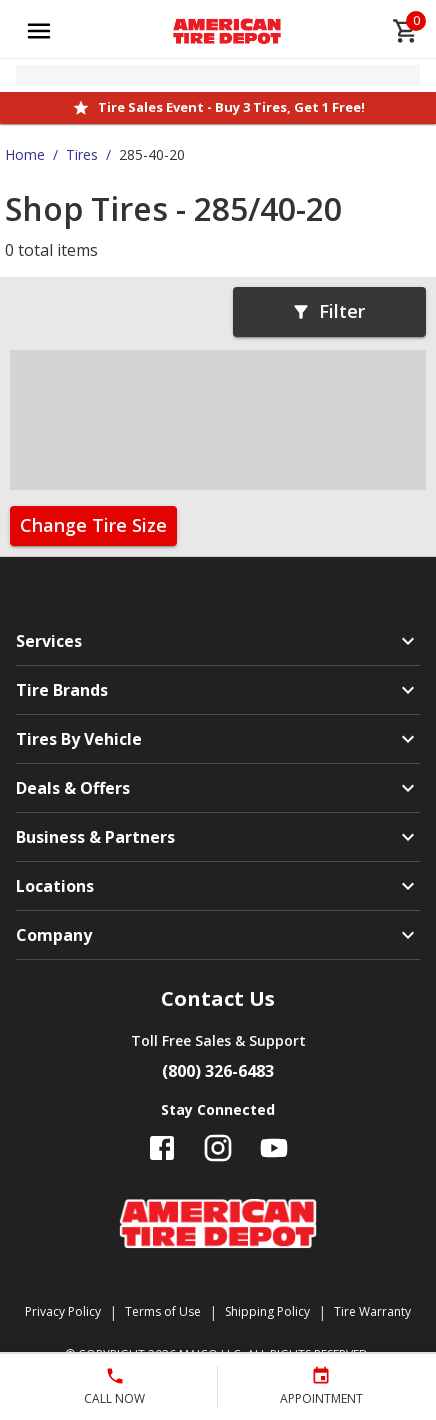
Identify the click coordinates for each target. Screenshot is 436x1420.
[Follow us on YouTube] (274, 1148)
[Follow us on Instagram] (218, 1148)
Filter (328, 311)
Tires (82, 154)
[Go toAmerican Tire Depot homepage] (227, 31)
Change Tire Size (93, 525)
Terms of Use (163, 1311)
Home (25, 154)
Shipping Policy (267, 1311)
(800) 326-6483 (218, 1071)
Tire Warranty (372, 1311)
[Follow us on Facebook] (162, 1148)
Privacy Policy (63, 1311)
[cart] (406, 31)
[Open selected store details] (218, 75)
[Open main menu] (39, 31)
